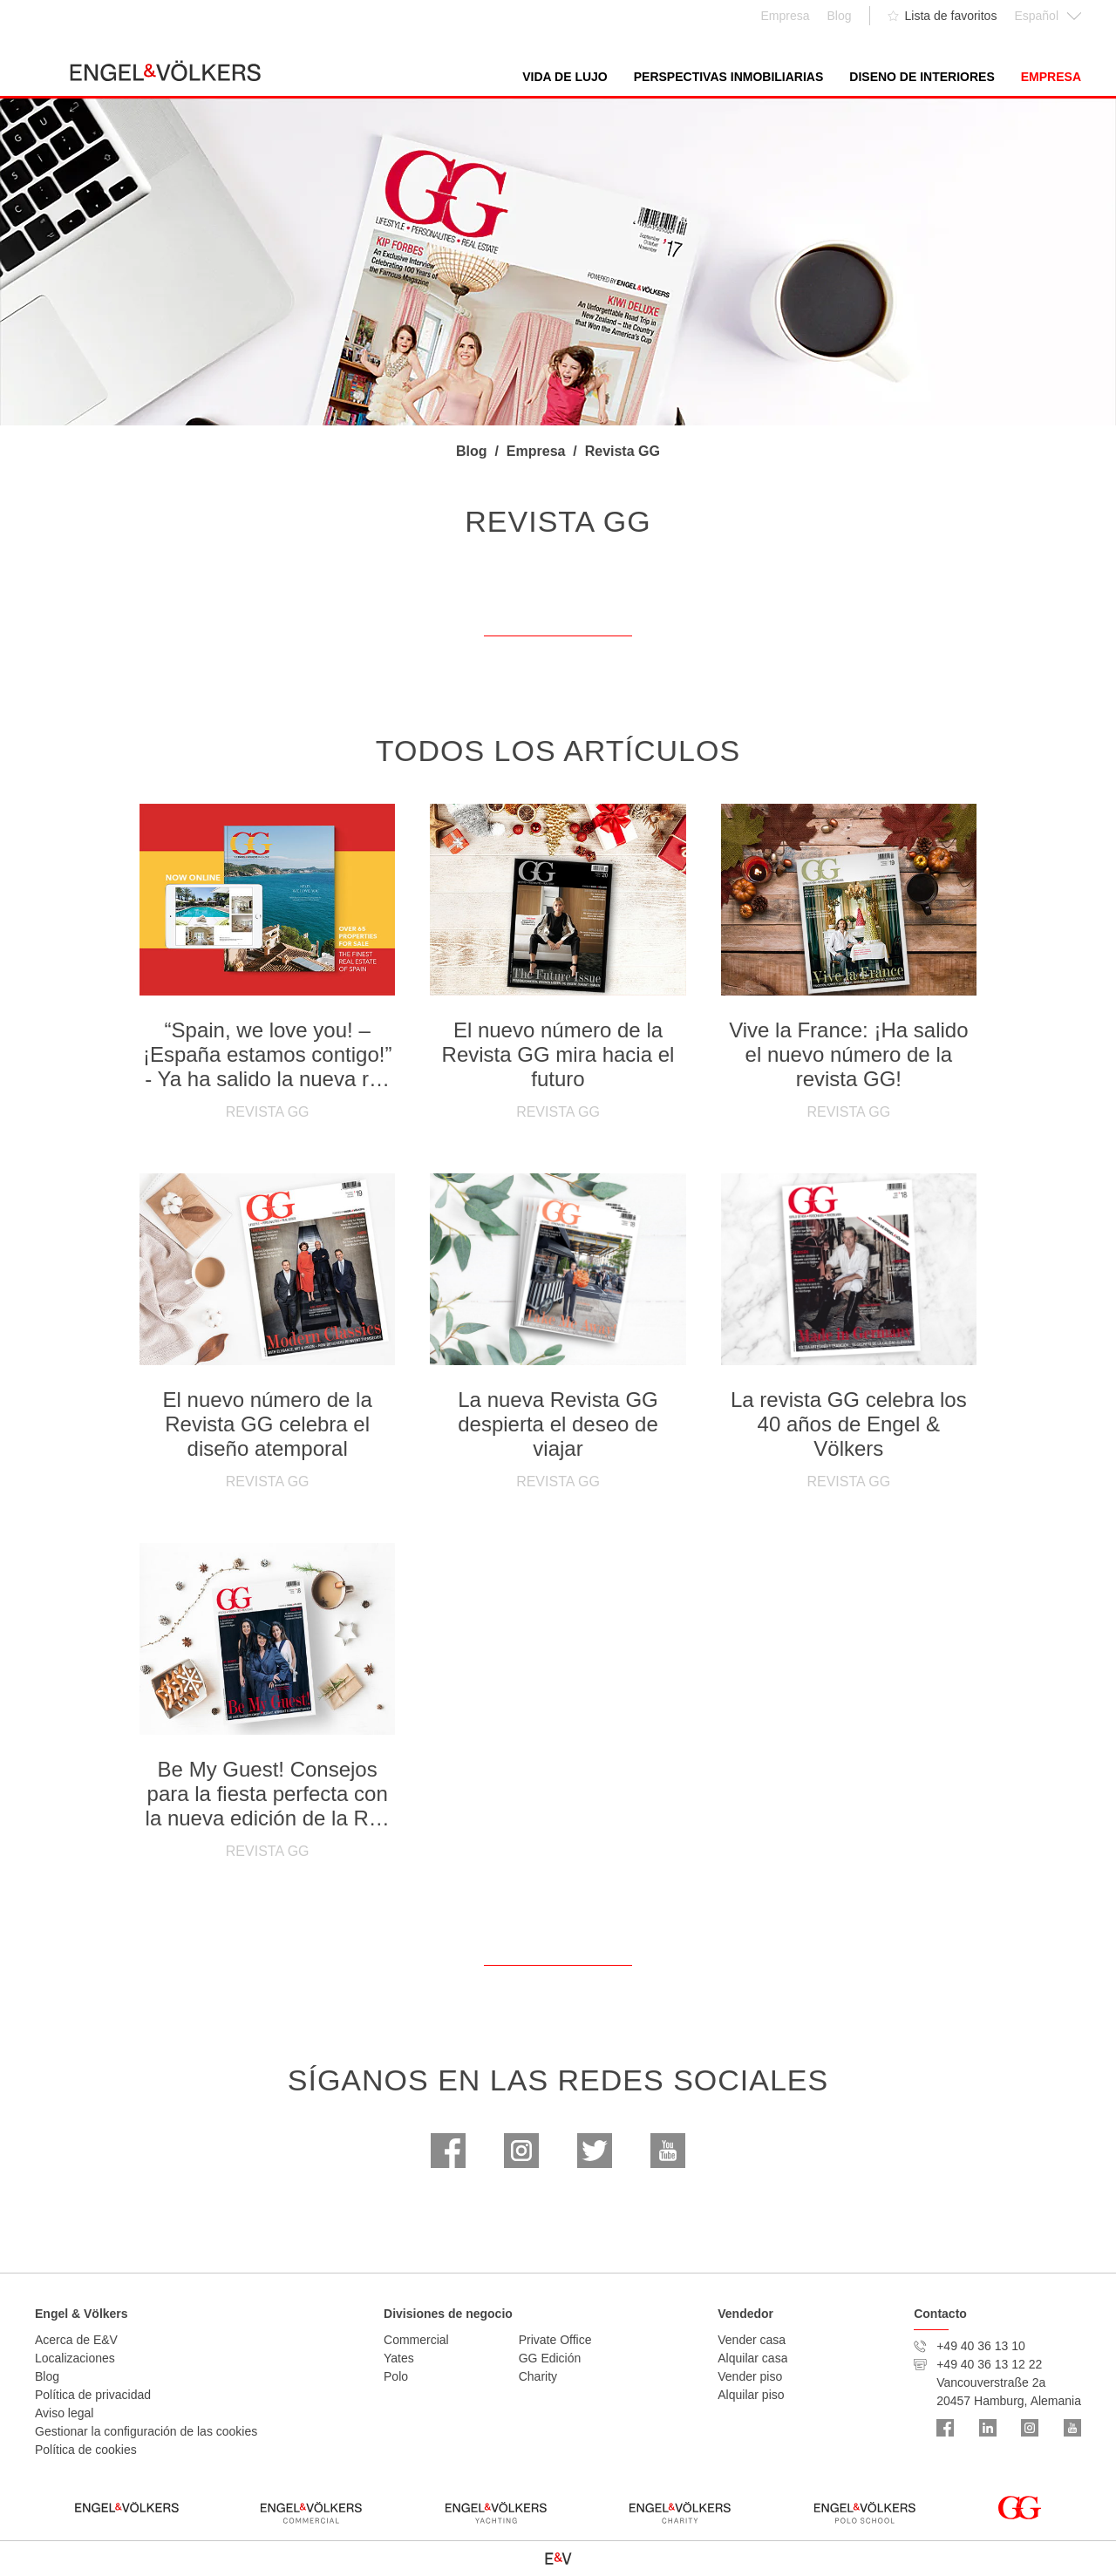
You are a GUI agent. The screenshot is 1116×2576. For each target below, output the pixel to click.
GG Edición (550, 2358)
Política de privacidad (93, 2395)
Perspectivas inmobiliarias (729, 77)
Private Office (555, 2340)
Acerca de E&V (76, 2340)
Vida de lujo (565, 77)
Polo (396, 2376)
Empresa (1051, 77)
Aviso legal (64, 2413)
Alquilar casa (752, 2358)
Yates (399, 2358)
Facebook (448, 2150)
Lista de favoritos (951, 16)
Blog (47, 2376)
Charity (538, 2376)
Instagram (521, 2150)
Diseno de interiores (921, 77)
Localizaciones (75, 2358)
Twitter (594, 2150)
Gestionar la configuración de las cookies (146, 2431)
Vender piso (750, 2376)
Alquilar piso (751, 2395)
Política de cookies (86, 2450)
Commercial (416, 2340)
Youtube (667, 2150)
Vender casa (752, 2340)
